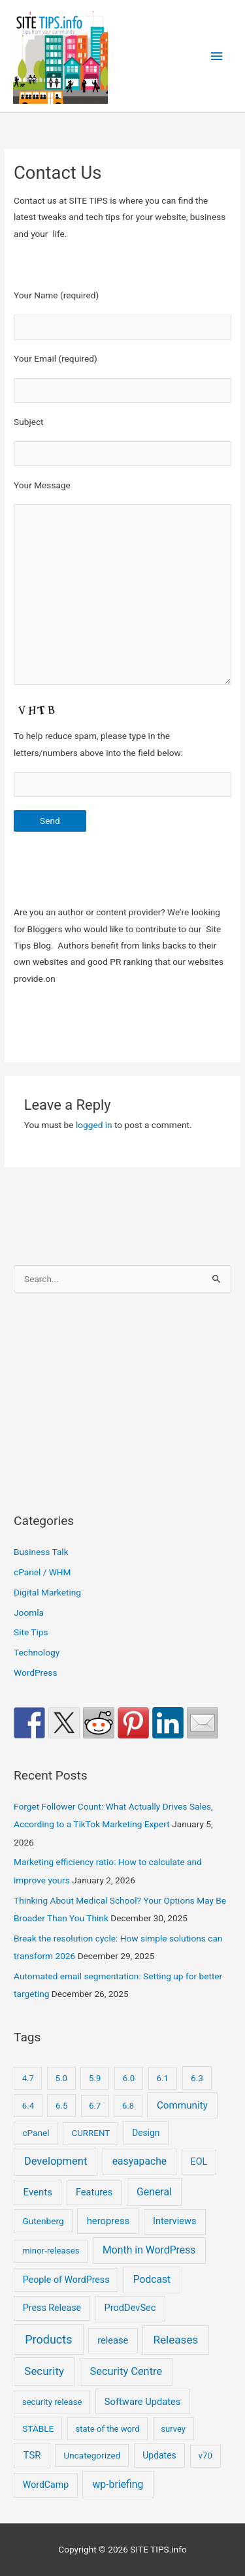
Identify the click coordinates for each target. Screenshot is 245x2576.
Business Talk (41, 1552)
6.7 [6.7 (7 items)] (95, 2106)
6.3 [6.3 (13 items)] (197, 2078)
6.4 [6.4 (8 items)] (28, 2106)
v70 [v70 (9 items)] (205, 2455)
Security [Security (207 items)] (44, 2371)
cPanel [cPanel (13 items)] (35, 2133)
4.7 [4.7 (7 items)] (28, 2078)
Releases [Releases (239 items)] (175, 2339)
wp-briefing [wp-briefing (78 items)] (118, 2484)
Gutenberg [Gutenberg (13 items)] (42, 2221)
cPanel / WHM (42, 1572)
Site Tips (31, 1632)
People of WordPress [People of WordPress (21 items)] (66, 2279)
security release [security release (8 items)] (52, 2402)
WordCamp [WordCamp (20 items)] (46, 2484)
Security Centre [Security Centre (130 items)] (126, 2371)
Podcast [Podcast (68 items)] (152, 2279)
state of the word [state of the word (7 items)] (108, 2429)
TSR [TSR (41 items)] (32, 2455)
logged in (94, 1125)
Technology (36, 1652)
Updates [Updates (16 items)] (159, 2455)
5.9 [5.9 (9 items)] (95, 2078)
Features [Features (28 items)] (94, 2192)
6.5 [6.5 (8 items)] (61, 2106)
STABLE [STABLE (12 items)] (38, 2428)
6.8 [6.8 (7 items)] (128, 2106)
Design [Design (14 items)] (145, 2133)
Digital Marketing (47, 1592)
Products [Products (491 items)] (48, 2339)
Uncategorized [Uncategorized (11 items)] (92, 2455)
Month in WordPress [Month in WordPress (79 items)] (149, 2250)
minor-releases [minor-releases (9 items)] (51, 2250)
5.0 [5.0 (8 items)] (61, 2078)
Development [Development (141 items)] (55, 2161)
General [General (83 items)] (154, 2192)
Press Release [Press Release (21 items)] (52, 2307)
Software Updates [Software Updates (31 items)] (143, 2402)
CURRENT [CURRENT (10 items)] (90, 2133)
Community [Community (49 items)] (182, 2105)
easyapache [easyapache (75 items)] (139, 2161)
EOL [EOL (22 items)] (199, 2161)
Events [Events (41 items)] (38, 2192)
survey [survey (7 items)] (173, 2429)
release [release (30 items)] (112, 2340)
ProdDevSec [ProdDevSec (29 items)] (130, 2308)
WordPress (35, 1672)
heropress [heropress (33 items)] (108, 2221)
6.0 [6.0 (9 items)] (129, 2078)
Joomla (29, 1612)
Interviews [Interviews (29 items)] (175, 2221)
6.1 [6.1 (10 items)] (163, 2078)
